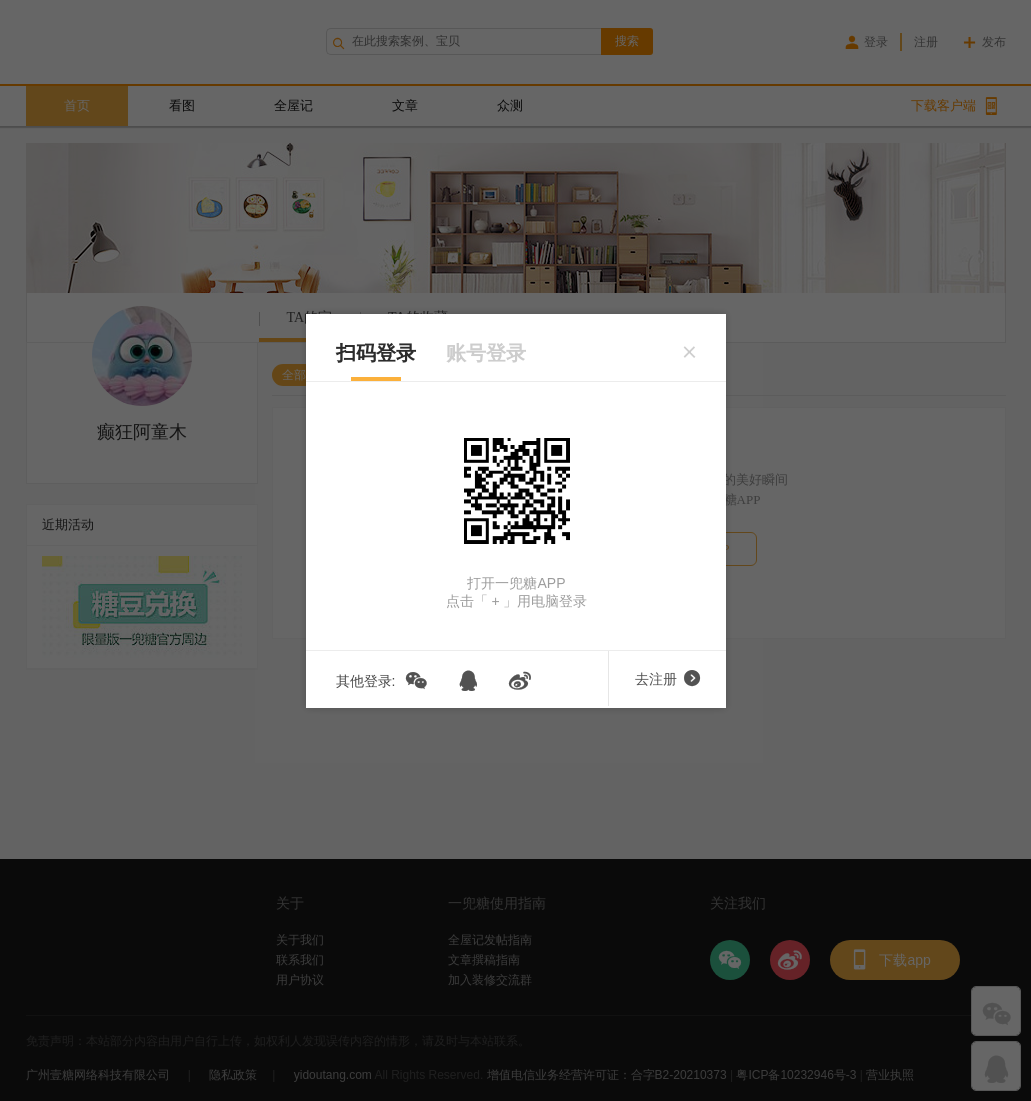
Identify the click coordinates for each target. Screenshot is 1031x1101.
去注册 (667, 679)
